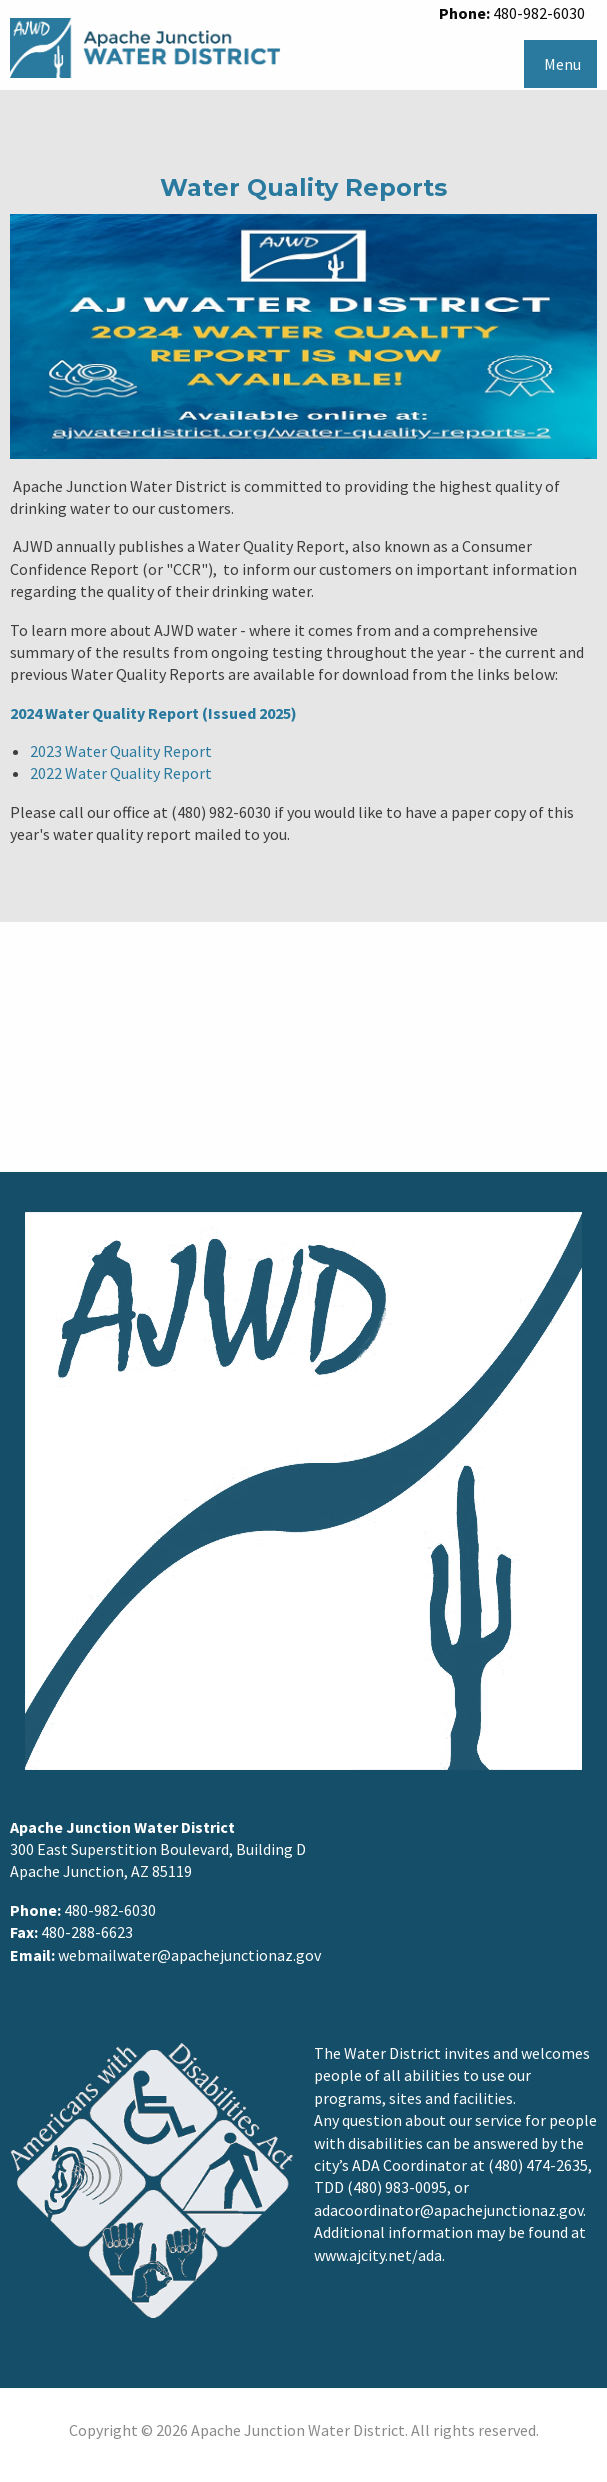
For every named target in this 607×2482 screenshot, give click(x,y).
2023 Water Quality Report (121, 751)
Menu (562, 64)
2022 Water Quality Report (121, 773)
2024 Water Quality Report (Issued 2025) (153, 713)
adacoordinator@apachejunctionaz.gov (448, 2210)
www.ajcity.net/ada (378, 2255)
